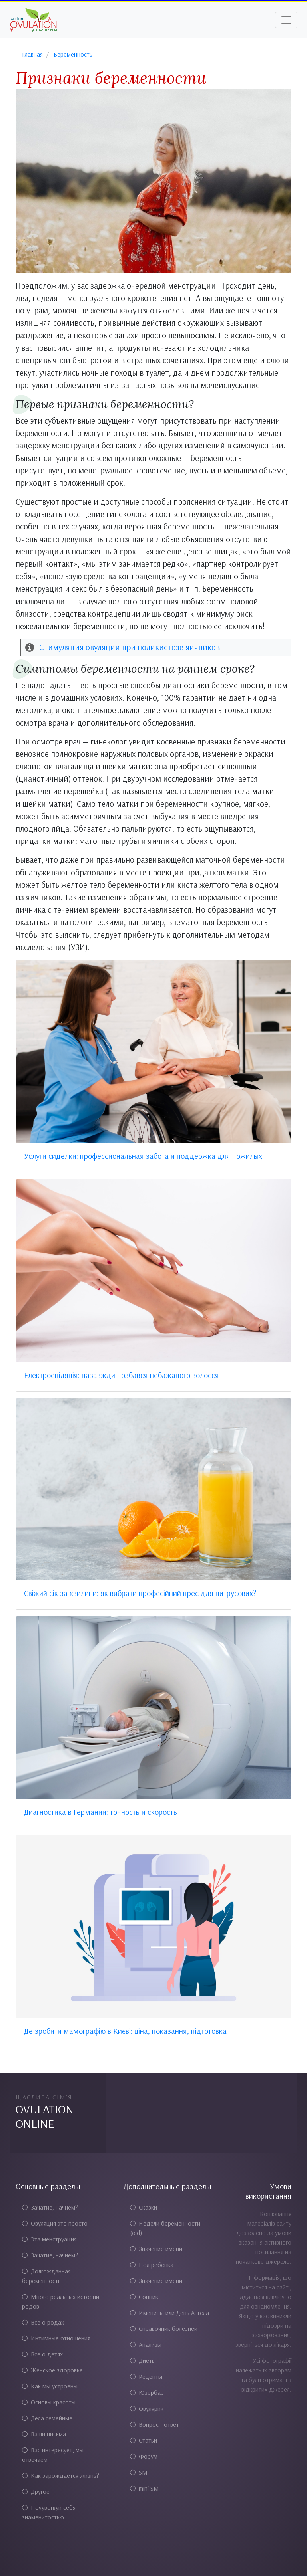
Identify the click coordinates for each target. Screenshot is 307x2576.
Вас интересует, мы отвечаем (53, 2454)
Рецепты (146, 2376)
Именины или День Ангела (169, 2313)
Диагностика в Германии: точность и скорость (100, 1812)
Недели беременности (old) (165, 2228)
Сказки (143, 2207)
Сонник (144, 2297)
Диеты (143, 2360)
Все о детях (42, 2354)
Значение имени (156, 2249)
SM (139, 2472)
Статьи (143, 2440)
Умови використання (268, 2191)
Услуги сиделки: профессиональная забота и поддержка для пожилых (143, 1156)
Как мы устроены (50, 2386)
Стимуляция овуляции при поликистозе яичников (129, 647)
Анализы (145, 2344)
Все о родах (43, 2322)
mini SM (144, 2488)
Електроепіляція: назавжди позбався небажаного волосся (121, 1375)
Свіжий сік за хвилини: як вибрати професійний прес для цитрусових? (140, 1593)
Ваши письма (44, 2434)
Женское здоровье (52, 2370)
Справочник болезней (163, 2328)
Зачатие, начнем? (50, 2207)
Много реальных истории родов (60, 2301)
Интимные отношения (56, 2338)
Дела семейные (47, 2418)
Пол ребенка (151, 2265)
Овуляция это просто (55, 2223)
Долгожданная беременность (46, 2276)
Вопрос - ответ (154, 2424)
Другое (36, 2491)
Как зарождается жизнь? (60, 2475)
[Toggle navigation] (286, 20)
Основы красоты (49, 2402)
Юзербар (147, 2392)
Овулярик (146, 2408)
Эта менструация (49, 2239)
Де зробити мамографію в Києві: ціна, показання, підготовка (125, 2031)
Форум (143, 2456)
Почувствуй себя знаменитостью (49, 2512)
